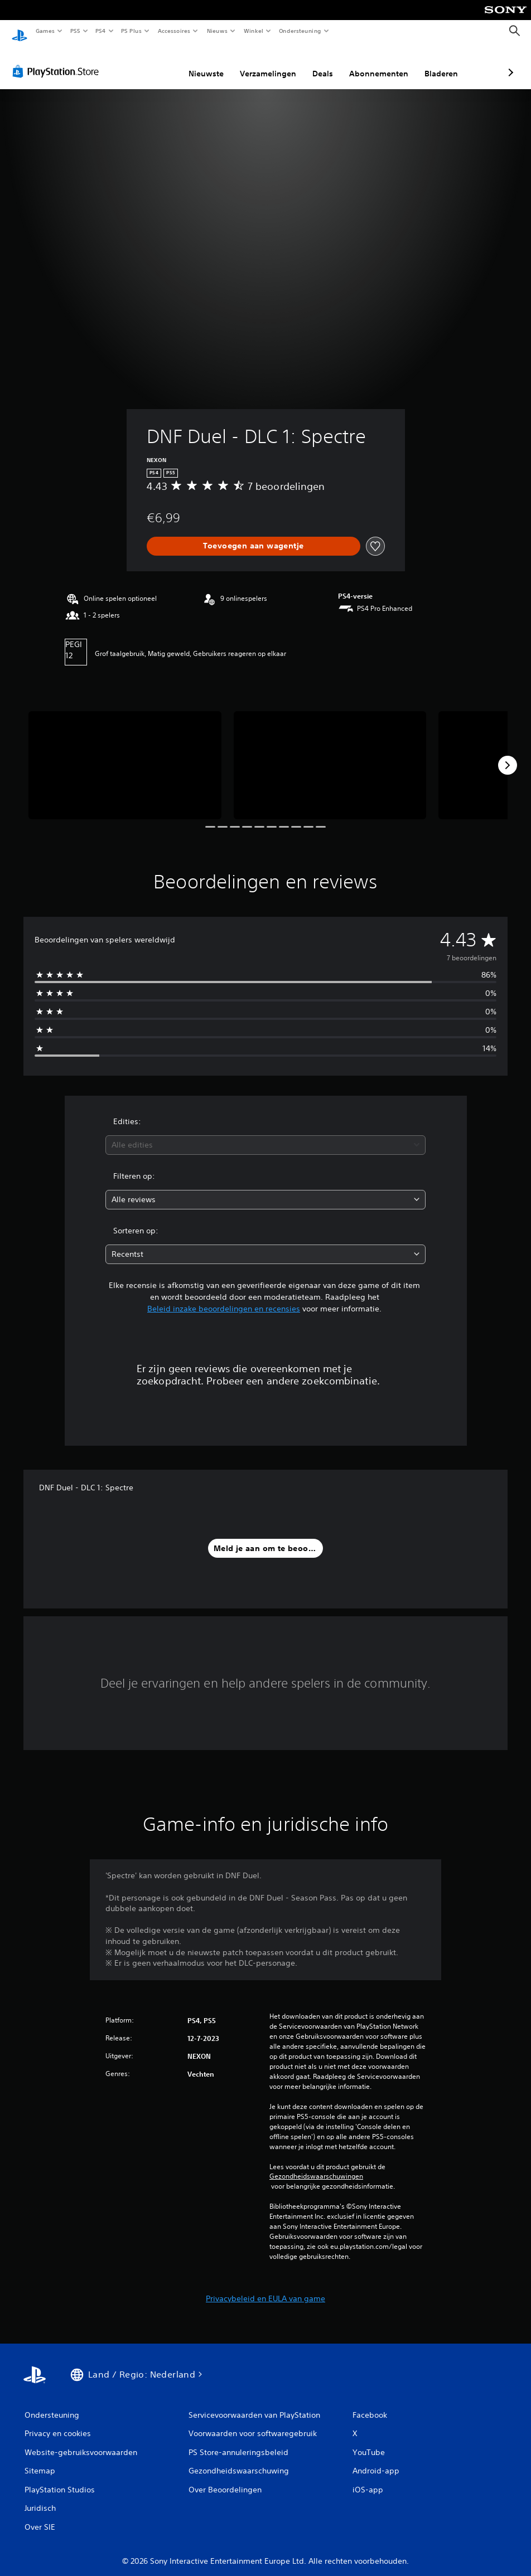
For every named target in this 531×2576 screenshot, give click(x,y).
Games (44, 31)
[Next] (507, 754)
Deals (263, 63)
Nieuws (217, 31)
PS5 (75, 31)
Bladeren (382, 63)
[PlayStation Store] (58, 61)
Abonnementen (319, 63)
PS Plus (131, 31)
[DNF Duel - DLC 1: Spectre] (124, 755)
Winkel (253, 31)
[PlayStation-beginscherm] (19, 31)
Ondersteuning (300, 31)
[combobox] (265, 1134)
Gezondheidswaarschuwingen (316, 2165)
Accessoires (173, 31)
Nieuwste (147, 63)
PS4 (100, 31)
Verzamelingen (209, 63)
